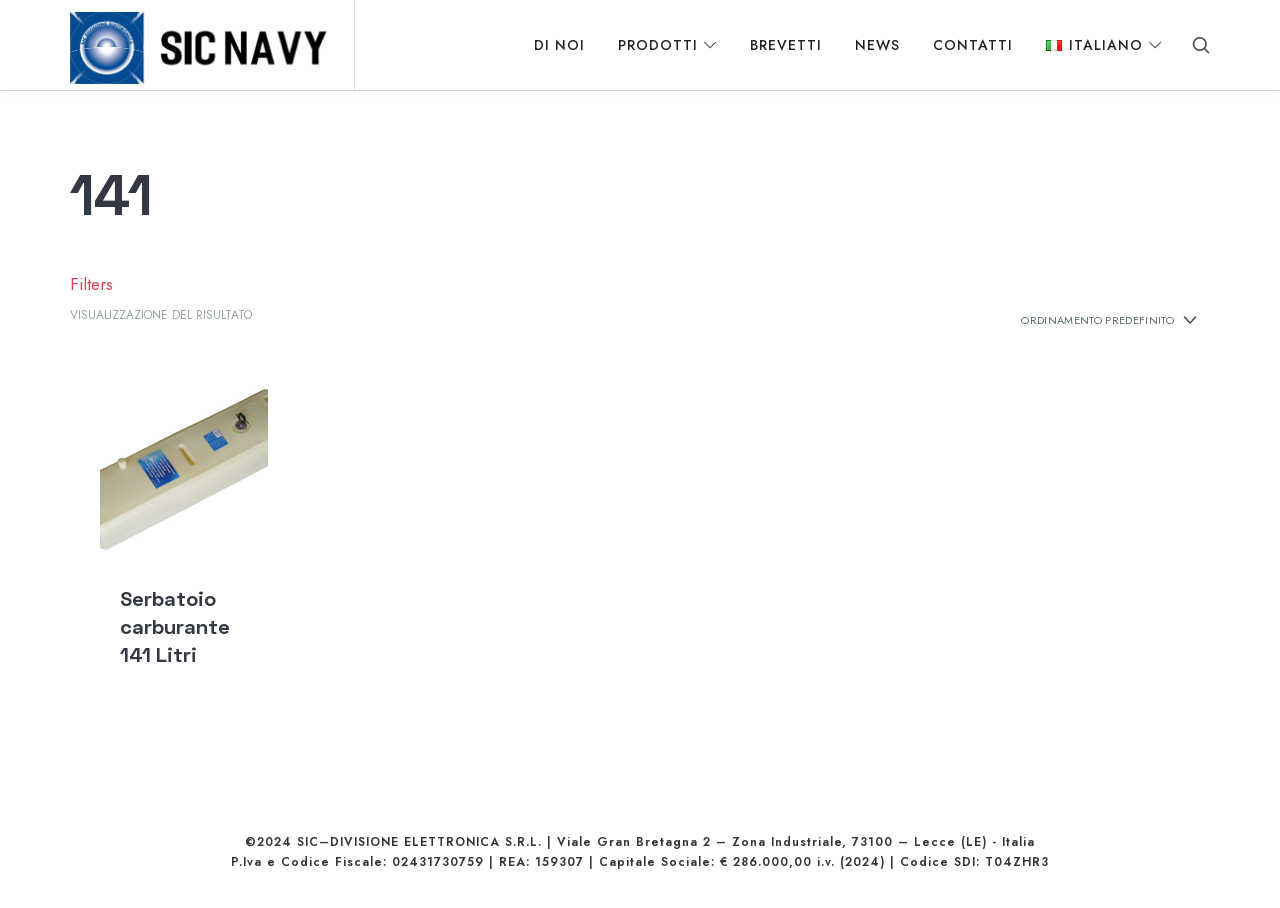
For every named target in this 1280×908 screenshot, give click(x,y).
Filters (86, 298)
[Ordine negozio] (1098, 334)
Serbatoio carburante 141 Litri (175, 639)
